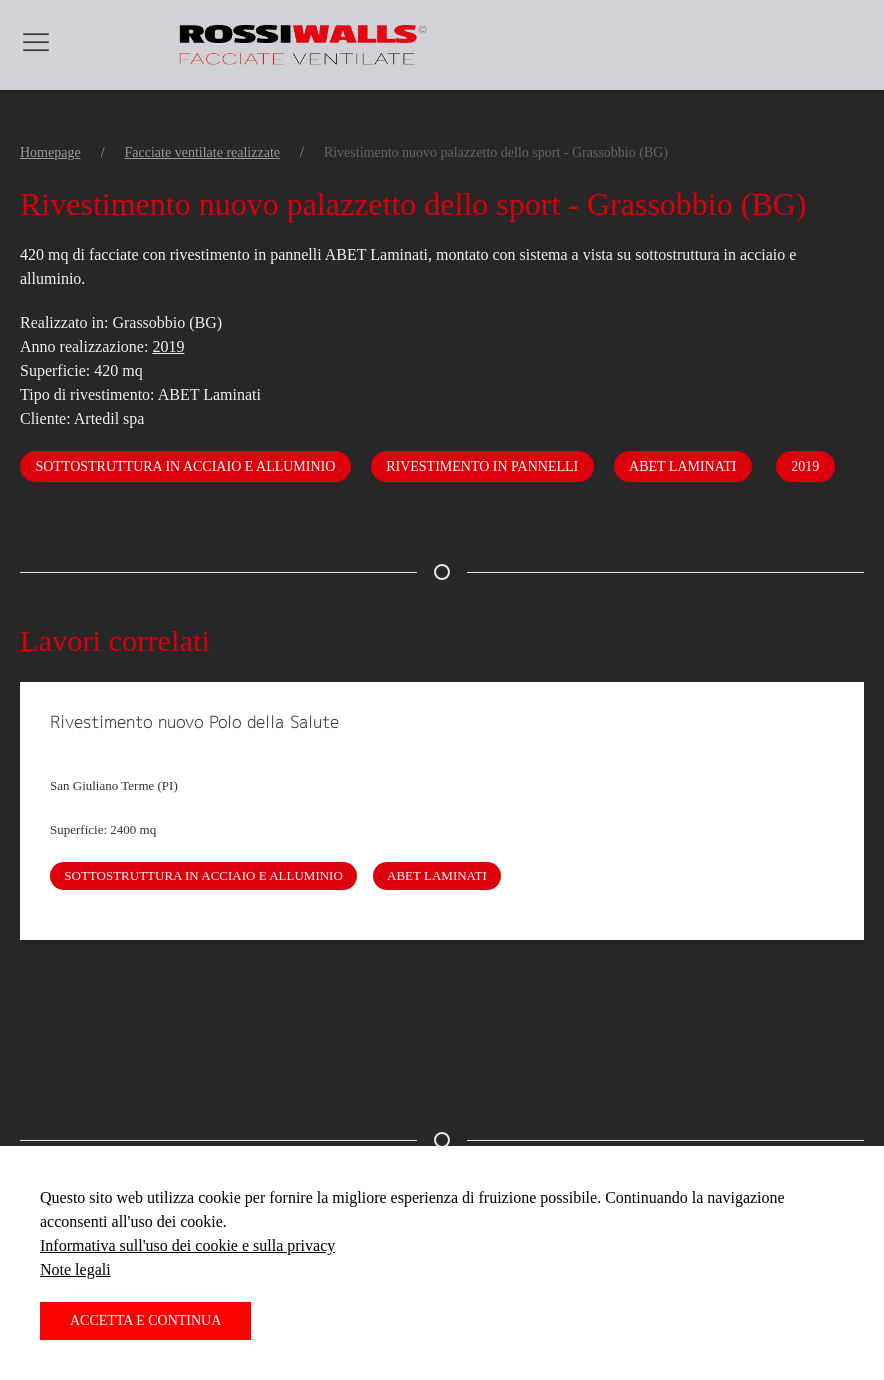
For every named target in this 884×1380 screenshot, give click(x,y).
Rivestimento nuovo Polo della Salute (194, 722)
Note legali (75, 1269)
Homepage (50, 152)
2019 (168, 346)
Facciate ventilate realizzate (202, 152)
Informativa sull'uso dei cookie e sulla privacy (187, 1245)
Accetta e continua (145, 1320)
